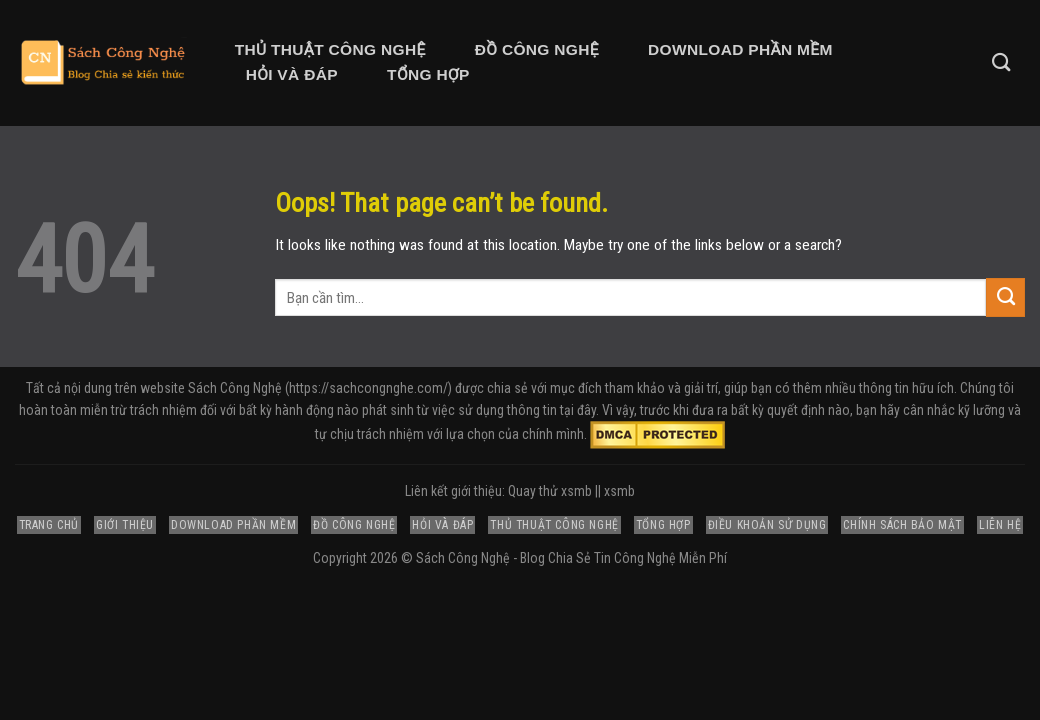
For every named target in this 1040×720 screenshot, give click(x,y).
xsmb (619, 491)
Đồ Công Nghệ (537, 49)
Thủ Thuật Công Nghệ (330, 49)
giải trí (701, 388)
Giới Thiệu (125, 525)
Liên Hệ (1000, 525)
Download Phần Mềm (740, 49)
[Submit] (1005, 297)
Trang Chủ (49, 525)
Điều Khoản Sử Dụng (767, 525)
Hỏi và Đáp (292, 74)
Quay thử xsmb (550, 491)
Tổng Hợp (428, 74)
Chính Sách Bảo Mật (902, 525)
